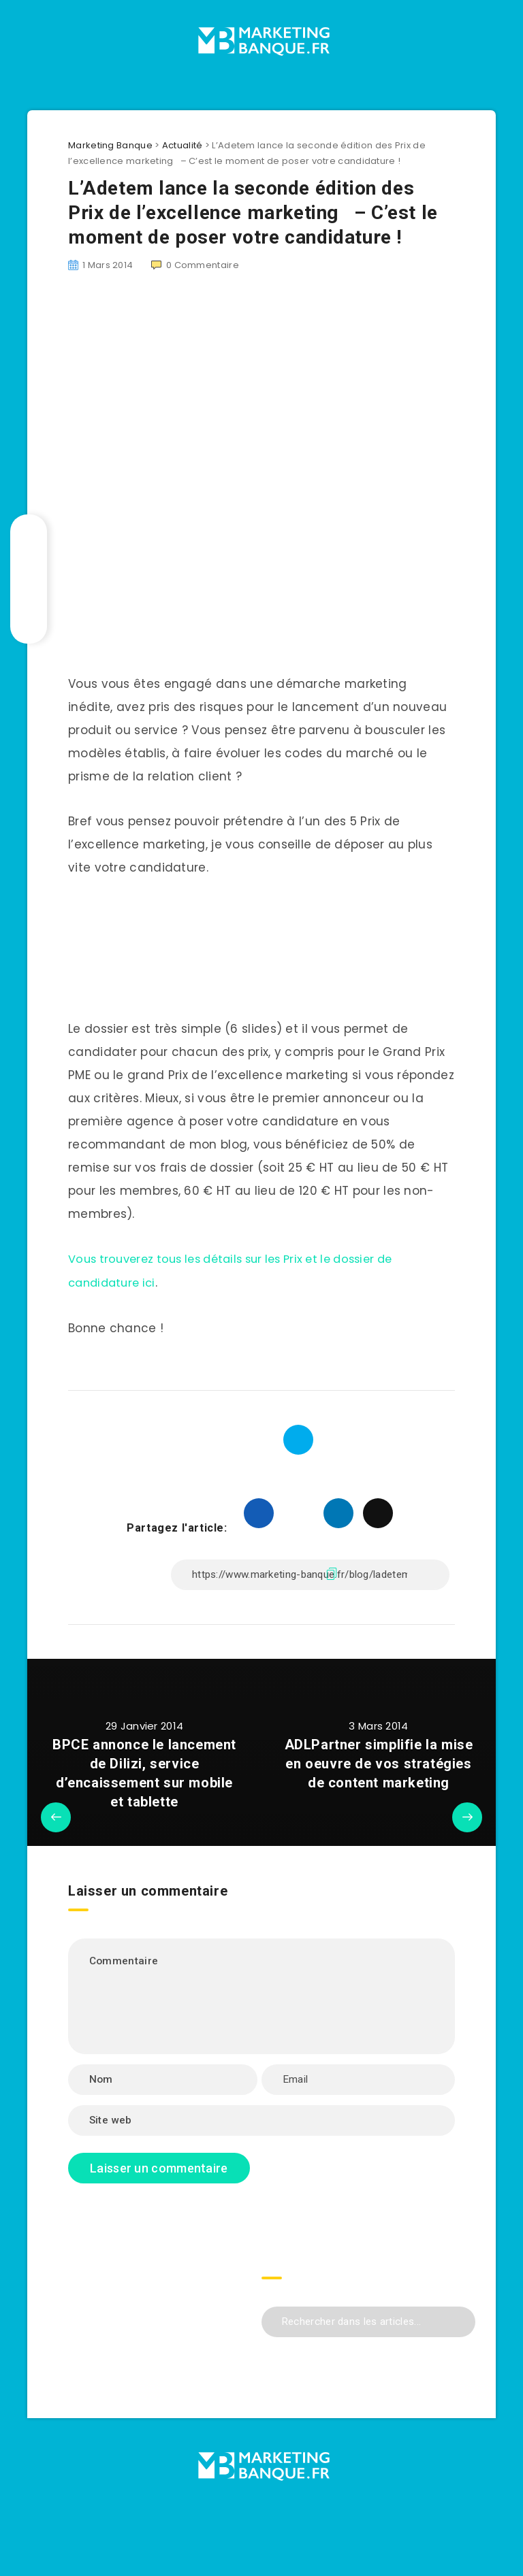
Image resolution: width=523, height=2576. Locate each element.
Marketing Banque (110, 145)
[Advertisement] (261, 402)
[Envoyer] (460, 2319)
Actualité (182, 145)
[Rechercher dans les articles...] (368, 2320)
